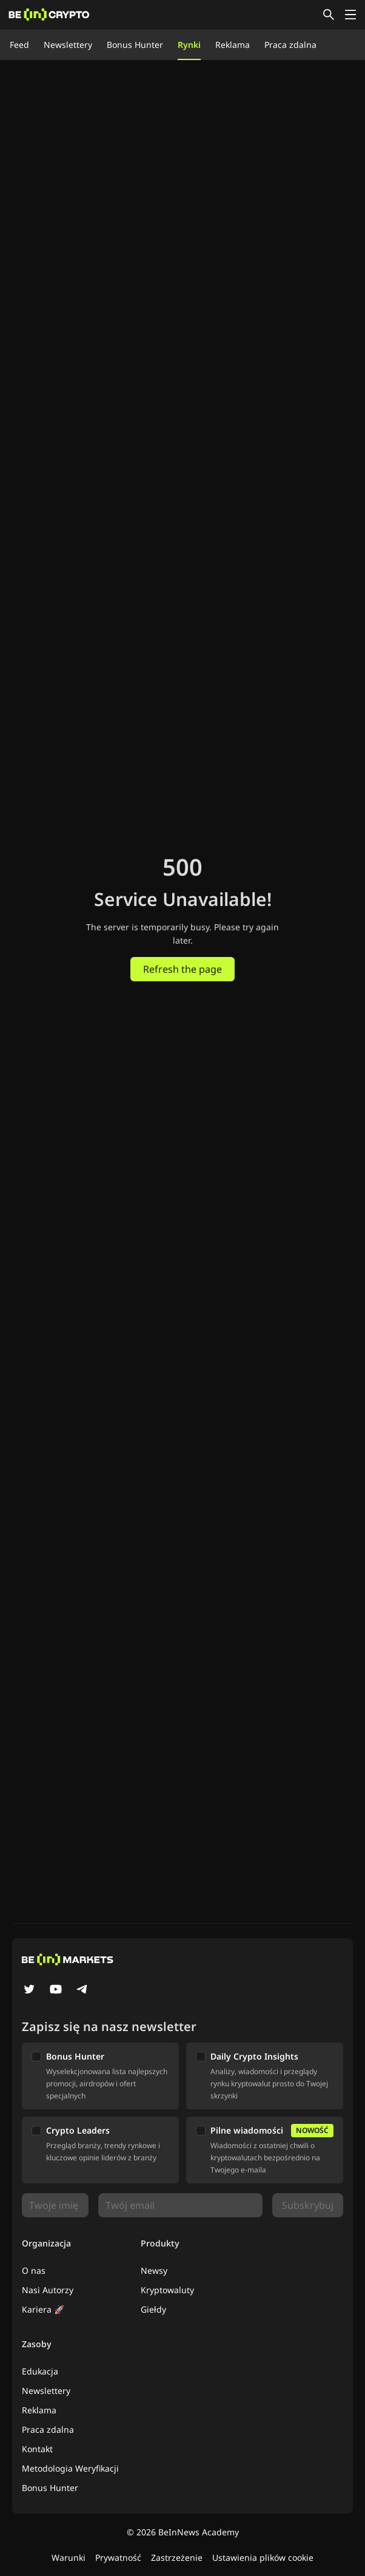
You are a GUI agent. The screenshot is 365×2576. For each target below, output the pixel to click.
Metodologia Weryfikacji (70, 2468)
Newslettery (68, 44)
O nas (33, 2270)
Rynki (189, 44)
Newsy (154, 2270)
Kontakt (37, 2449)
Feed (19, 44)
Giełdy (153, 2309)
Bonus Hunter (135, 44)
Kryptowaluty (167, 2290)
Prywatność (118, 2557)
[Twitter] (29, 1990)
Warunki (68, 2557)
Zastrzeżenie (177, 2557)
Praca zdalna (290, 44)
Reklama (232, 44)
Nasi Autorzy (47, 2290)
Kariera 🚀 (43, 2309)
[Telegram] (82, 1990)
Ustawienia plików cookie (262, 2557)
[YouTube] (56, 1990)
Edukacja (40, 2371)
